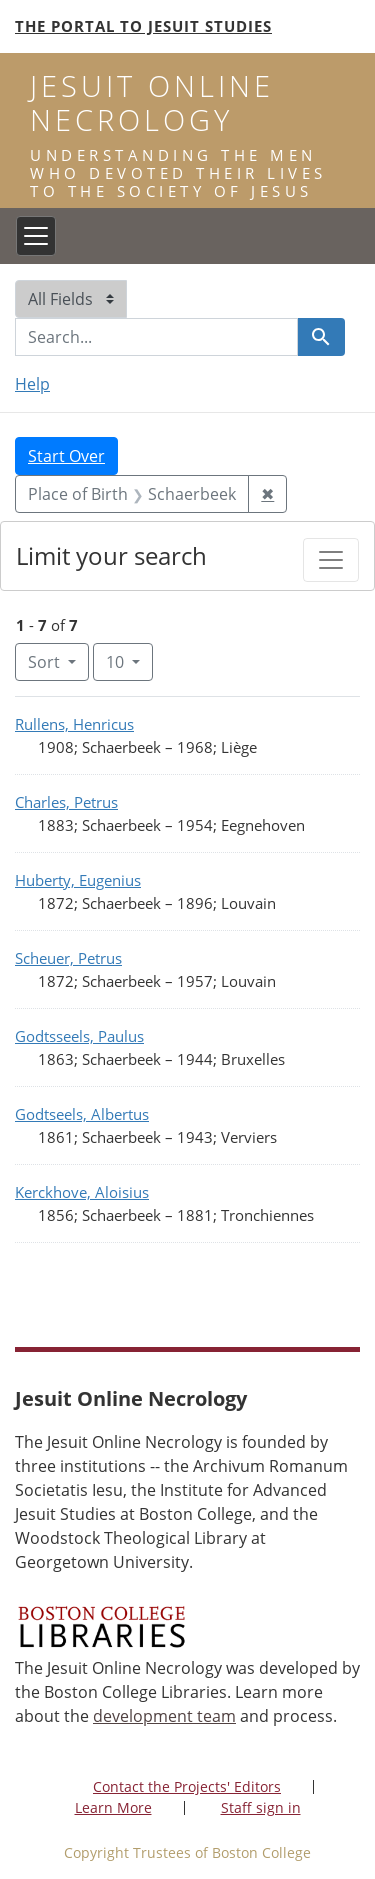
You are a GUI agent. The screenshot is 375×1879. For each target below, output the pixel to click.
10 (129, 661)
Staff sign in (261, 1807)
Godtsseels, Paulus (79, 1036)
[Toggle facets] (331, 560)
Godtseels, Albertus (82, 1114)
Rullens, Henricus (74, 724)
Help (32, 384)
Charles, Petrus (66, 802)
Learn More (113, 1807)
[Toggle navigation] (36, 236)
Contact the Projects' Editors (187, 1786)
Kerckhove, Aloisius (82, 1192)
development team (164, 1716)
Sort (46, 662)
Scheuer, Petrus (68, 958)
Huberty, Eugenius (78, 880)
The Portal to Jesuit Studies (143, 26)
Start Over (66, 456)
